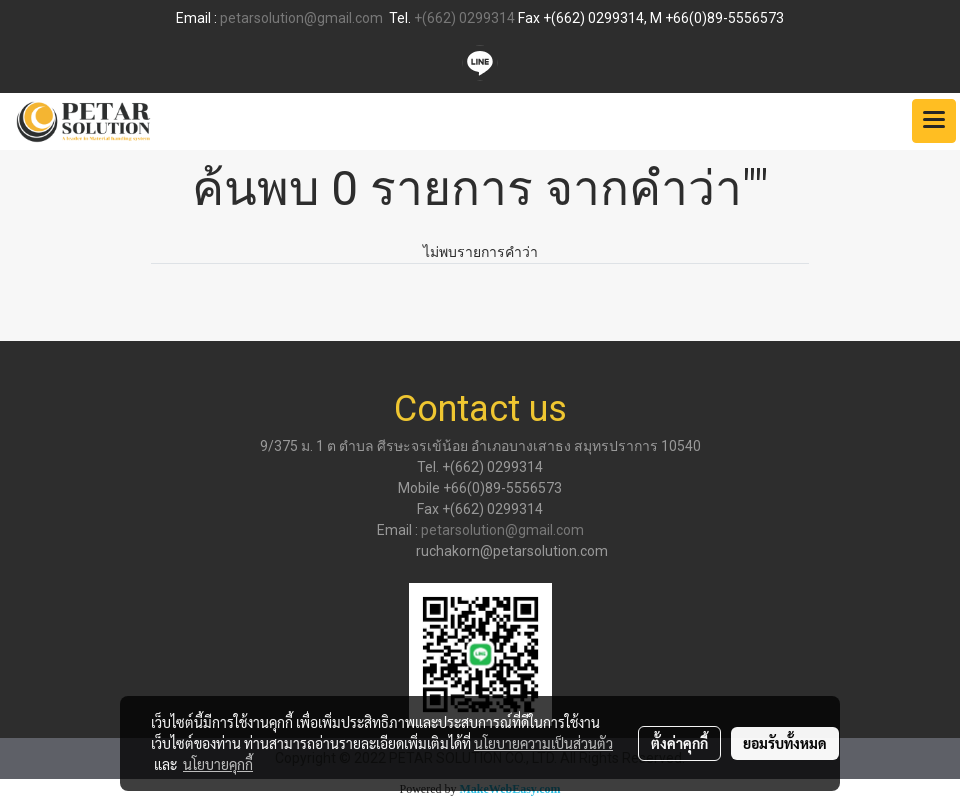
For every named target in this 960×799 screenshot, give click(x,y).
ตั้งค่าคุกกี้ (679, 743)
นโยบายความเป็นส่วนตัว (543, 743)
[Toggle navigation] (934, 121)
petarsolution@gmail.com (301, 18)
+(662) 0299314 (464, 18)
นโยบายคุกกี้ (218, 764)
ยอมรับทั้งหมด (785, 743)
